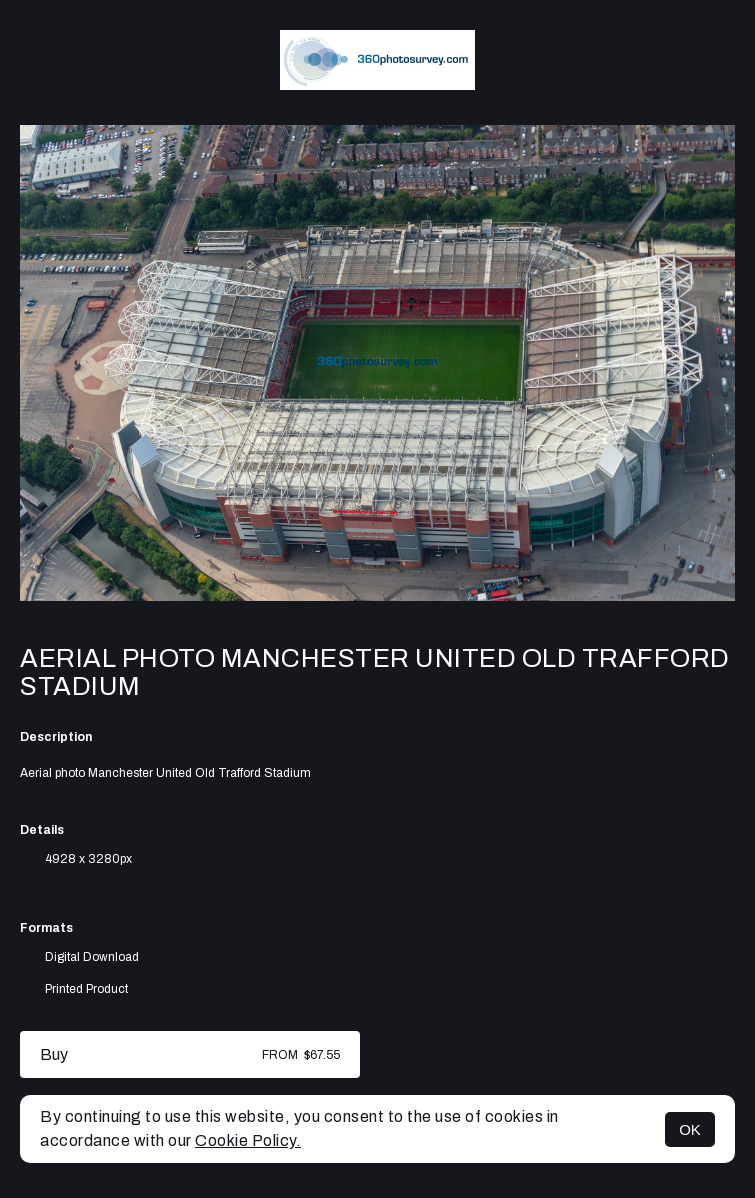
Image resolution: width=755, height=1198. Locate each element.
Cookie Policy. (248, 1140)
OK (690, 1129)
